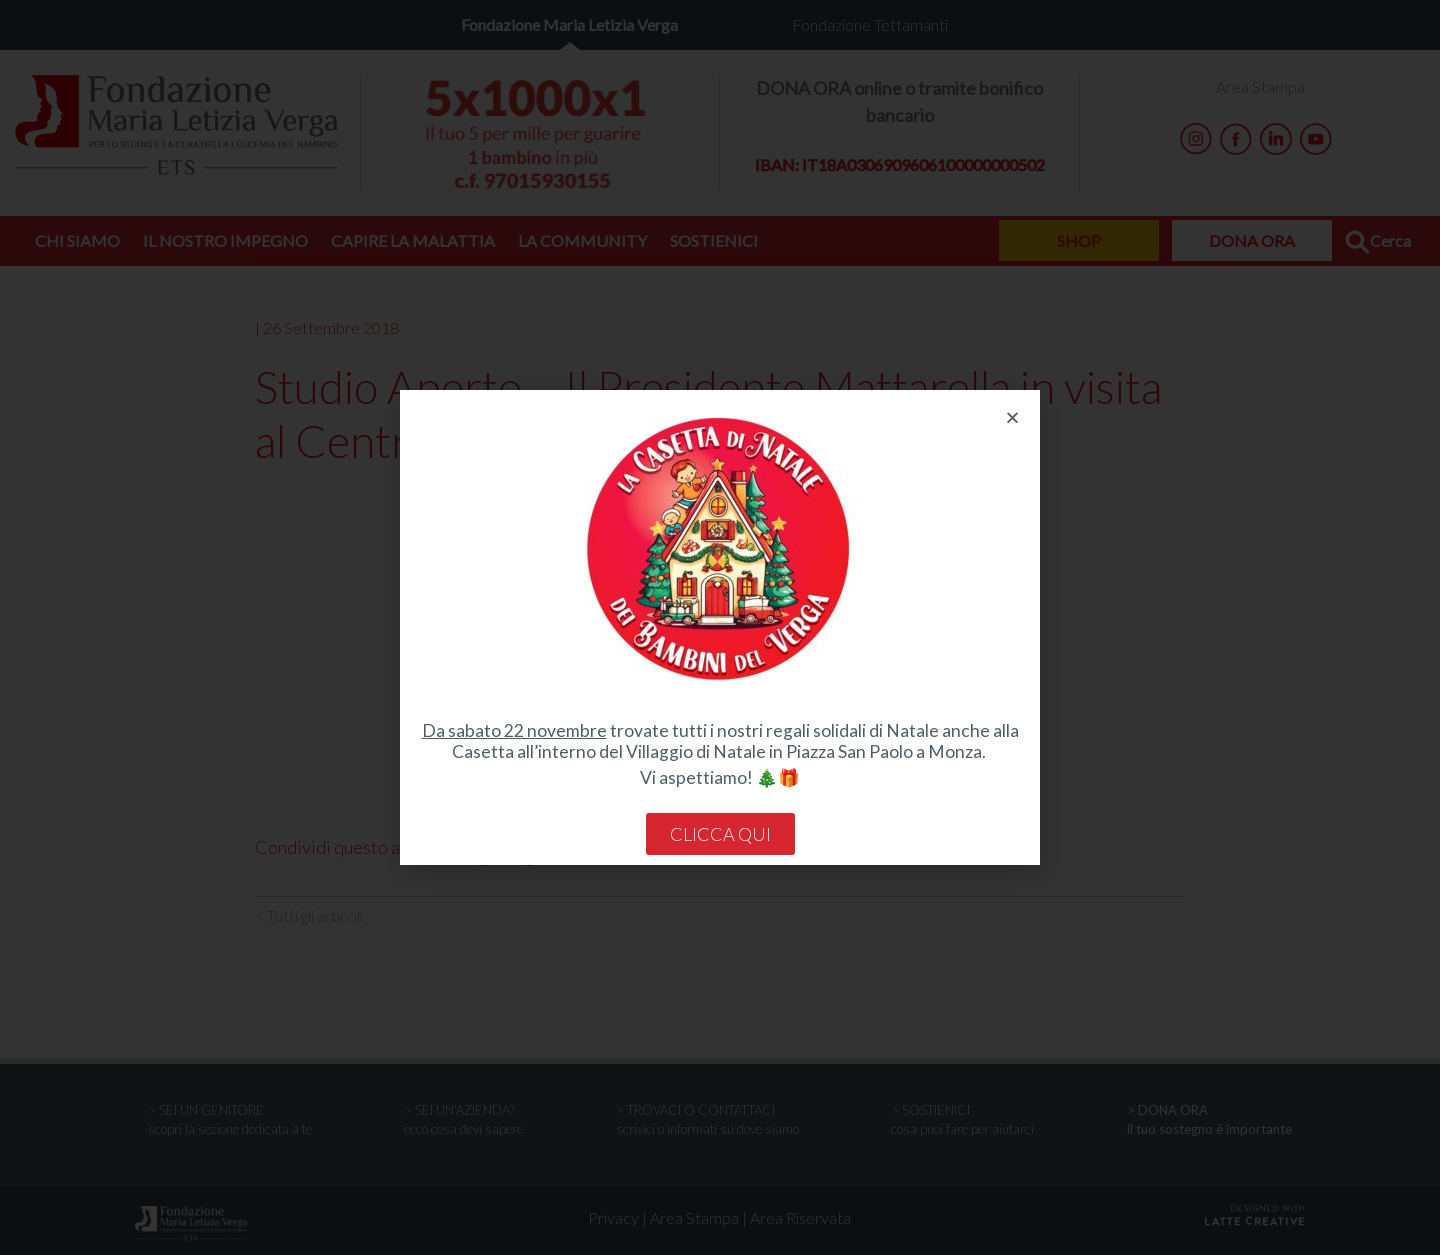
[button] (1012, 417)
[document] (720, 627)
